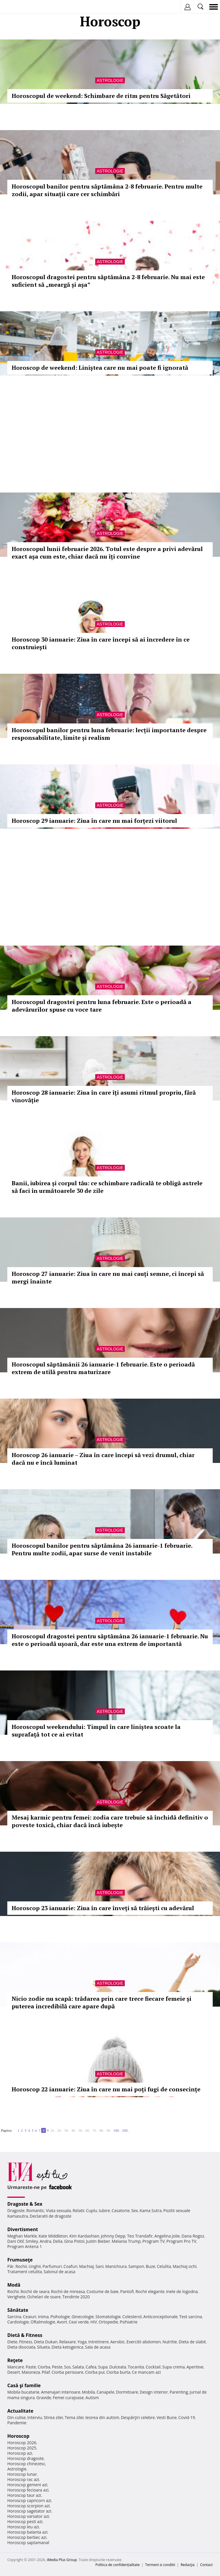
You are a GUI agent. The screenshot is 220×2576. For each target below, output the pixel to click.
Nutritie (169, 2342)
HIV (94, 2322)
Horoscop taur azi (24, 2495)
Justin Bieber (98, 2241)
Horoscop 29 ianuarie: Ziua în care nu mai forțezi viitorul (94, 821)
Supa (103, 2367)
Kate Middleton (53, 2236)
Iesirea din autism (102, 2417)
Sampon (136, 2266)
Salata (78, 2367)
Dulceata (117, 2367)
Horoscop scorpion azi (28, 2505)
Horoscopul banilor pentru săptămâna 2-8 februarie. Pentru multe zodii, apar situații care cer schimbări (107, 190)
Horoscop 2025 (21, 2448)
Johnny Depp (113, 2236)
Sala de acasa (97, 2347)
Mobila (88, 2392)
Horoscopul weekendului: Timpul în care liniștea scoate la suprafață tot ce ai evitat (96, 1730)
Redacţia (188, 2564)
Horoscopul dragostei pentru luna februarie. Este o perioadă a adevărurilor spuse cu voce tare (101, 1005)
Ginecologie (83, 2316)
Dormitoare (127, 2392)
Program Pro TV (181, 2241)
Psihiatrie (129, 2322)
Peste (57, 2367)
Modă (13, 2285)
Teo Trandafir (140, 2236)
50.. (81, 2130)
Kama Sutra (151, 2210)
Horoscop (18, 2436)
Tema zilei (74, 2417)
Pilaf (46, 2372)
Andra (45, 2241)
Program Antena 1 (24, 2246)
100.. (116, 2130)
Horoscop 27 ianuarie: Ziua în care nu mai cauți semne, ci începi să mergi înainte (108, 1277)
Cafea (91, 2367)
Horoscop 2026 (21, 2442)
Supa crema (173, 2367)
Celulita (164, 2266)
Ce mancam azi (146, 2372)
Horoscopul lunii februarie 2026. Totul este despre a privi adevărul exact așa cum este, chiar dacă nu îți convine (107, 552)
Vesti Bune (167, 2417)
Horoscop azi (19, 2453)
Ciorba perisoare (68, 2372)
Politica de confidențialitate (118, 2564)
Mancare (15, 2367)
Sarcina (14, 2316)
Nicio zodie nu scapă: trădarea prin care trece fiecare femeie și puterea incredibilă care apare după (101, 2002)
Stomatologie (108, 2316)
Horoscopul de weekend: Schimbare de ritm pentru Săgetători (101, 96)
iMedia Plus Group (62, 2559)
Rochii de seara (34, 2291)
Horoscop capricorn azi (29, 2500)
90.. (109, 2130)
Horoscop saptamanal (28, 2542)
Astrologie (110, 80)
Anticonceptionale (160, 2316)
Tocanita (136, 2367)
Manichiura (116, 2266)
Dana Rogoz (192, 2236)
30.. (67, 2130)
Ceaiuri (30, 2316)
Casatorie (121, 2210)
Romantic (35, 2210)
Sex (134, 2210)
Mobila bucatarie (23, 2392)
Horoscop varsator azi (28, 2516)
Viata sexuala (58, 2210)
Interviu (34, 2417)
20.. (60, 2130)
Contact (206, 2564)
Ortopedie (108, 2322)
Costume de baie (102, 2291)
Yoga (82, 2342)
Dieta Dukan (45, 2342)
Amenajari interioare (60, 2392)
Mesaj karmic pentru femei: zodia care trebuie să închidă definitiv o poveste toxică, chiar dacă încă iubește (110, 1821)
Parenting (178, 2392)
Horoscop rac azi (23, 2479)
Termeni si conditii (160, 2564)
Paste (31, 2367)
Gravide (43, 2397)
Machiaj (86, 2266)
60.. (88, 2130)
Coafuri (70, 2266)
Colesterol (132, 2316)
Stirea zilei (53, 2417)
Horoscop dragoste (25, 2458)
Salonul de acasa (59, 2271)
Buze (150, 2266)
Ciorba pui (95, 2372)
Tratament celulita (24, 2271)
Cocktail (152, 2367)
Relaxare (67, 2342)
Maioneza (31, 2372)
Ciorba (44, 2367)
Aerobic (117, 2342)
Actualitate (20, 2411)
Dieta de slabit (192, 2342)
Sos (67, 2367)
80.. (102, 2130)
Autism (92, 2397)
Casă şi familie (24, 2385)
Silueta (43, 2347)
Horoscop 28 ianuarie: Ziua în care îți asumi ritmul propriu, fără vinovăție (104, 1096)
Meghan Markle (22, 2236)
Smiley (31, 2241)
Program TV (153, 2241)
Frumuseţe (20, 2260)
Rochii (21, 2266)
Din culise (16, 2417)
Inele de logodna (182, 2291)
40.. (74, 2130)
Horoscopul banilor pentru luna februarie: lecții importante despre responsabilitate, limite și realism (109, 734)
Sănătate (17, 2310)
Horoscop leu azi (23, 2527)
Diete (12, 2342)
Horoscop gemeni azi (27, 2484)
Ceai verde (79, 2322)
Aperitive (194, 2367)
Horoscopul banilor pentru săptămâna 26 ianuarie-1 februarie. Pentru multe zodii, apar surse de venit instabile (102, 1549)
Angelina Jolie (167, 2236)
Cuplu (91, 2210)
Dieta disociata (21, 2347)
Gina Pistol (74, 2241)
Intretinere (98, 2342)
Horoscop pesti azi (24, 2521)
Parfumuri (52, 2266)
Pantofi (127, 2291)
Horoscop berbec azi (26, 2537)
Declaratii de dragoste (51, 2216)
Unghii (35, 2266)
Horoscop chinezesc (26, 2463)
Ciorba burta (118, 2372)
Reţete (15, 2360)
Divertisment (22, 2229)
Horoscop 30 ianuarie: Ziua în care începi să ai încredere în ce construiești (101, 643)
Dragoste (16, 2210)
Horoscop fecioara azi (27, 2490)
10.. (53, 2130)
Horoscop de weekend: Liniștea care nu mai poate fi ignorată (100, 368)
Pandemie (17, 2422)
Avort (62, 2322)
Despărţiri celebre (138, 2417)
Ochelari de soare (44, 2296)
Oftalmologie (43, 2322)
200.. (125, 2130)
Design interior (154, 2392)
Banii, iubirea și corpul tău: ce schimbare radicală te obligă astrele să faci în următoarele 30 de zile (107, 1187)
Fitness (25, 2342)
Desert (13, 2372)
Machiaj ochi (184, 2266)
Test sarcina (190, 2316)
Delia (58, 2241)
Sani (100, 2266)
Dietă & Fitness (24, 2335)
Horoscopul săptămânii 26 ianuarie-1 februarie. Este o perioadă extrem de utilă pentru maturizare (103, 1368)
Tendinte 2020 (76, 2296)
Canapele (105, 2392)
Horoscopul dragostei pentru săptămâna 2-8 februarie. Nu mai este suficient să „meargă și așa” (108, 280)
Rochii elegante (150, 2291)
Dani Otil (15, 2241)
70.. (95, 2130)
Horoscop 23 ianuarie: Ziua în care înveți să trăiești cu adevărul (103, 1908)
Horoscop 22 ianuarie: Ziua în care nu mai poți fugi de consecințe (106, 2089)
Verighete (16, 2296)
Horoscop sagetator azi (29, 2511)
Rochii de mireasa (68, 2291)
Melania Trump (126, 2241)
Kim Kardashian (84, 2236)
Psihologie (60, 2316)
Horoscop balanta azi (27, 2532)
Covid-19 (187, 2417)
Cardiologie (18, 2322)
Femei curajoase (68, 2397)
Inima (43, 2316)
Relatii (78, 2210)
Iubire (104, 2210)
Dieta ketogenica (67, 2347)
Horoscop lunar (22, 2474)
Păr (10, 2266)
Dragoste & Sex (24, 2204)
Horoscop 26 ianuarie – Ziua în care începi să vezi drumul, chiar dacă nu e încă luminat (103, 1458)
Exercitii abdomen (144, 2342)
